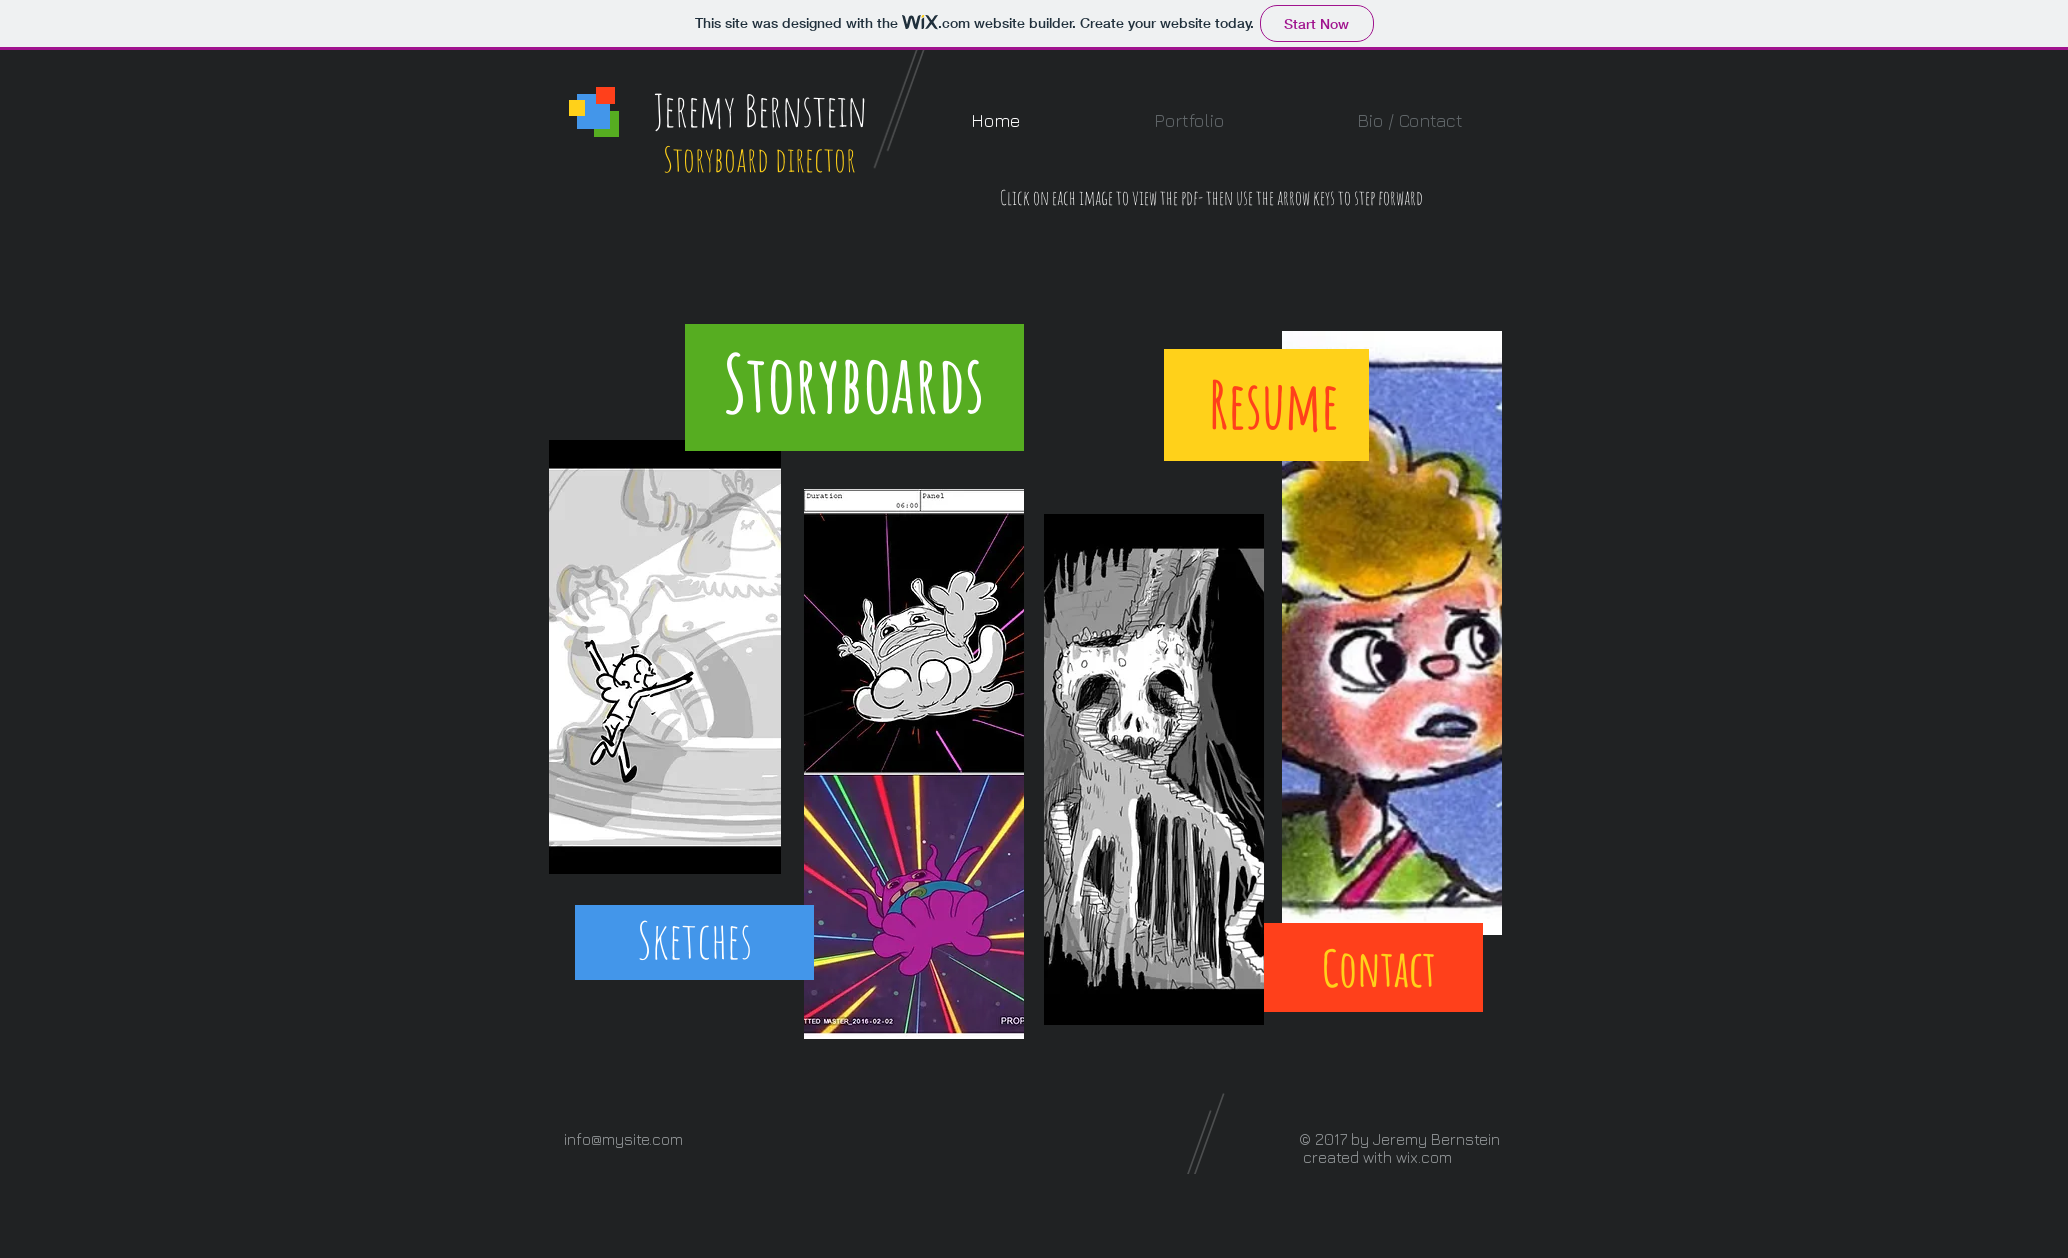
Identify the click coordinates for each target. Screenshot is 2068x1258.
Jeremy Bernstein (760, 110)
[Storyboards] (854, 383)
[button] (1188, 120)
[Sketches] (694, 940)
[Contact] (1379, 968)
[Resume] (1273, 404)
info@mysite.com (623, 1139)
